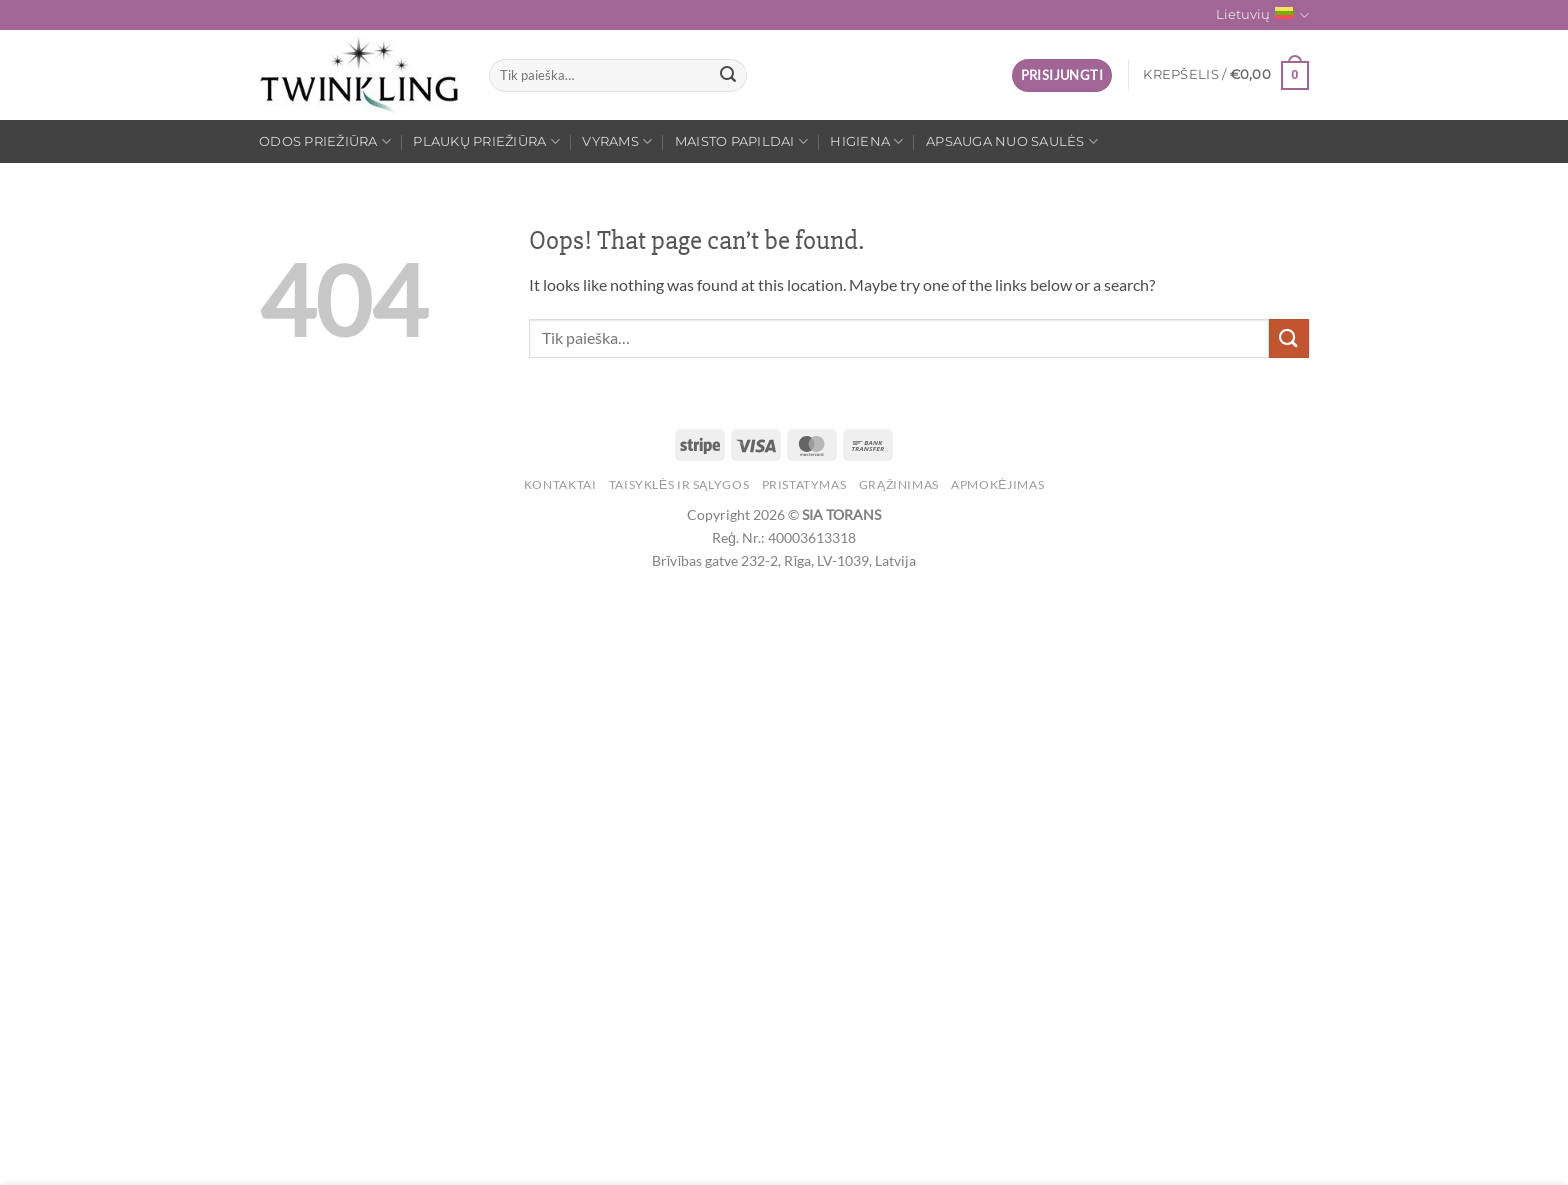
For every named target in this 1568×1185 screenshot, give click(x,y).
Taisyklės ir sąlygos (679, 484)
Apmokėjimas (997, 484)
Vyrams (617, 141)
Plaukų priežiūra (486, 141)
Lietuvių (1262, 15)
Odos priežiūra (325, 141)
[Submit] (728, 76)
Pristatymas (804, 484)
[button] (1062, 75)
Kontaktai (560, 484)
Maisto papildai (741, 141)
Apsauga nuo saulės (1012, 141)
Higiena (866, 141)
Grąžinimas (899, 484)
